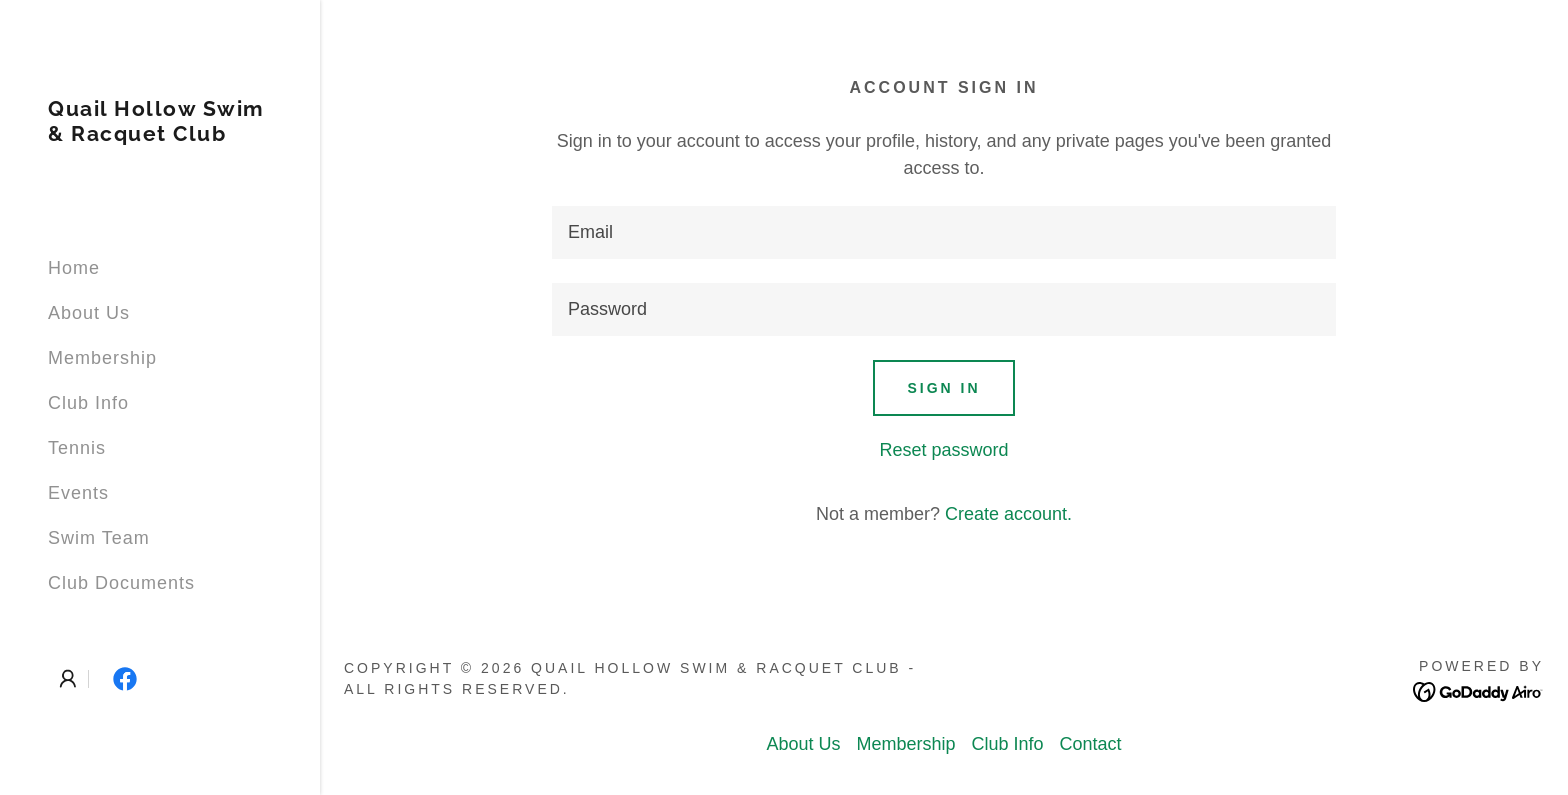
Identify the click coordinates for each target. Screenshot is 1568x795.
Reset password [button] (943, 450)
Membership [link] (102, 358)
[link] (160, 135)
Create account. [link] (1008, 514)
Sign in (943, 388)
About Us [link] (89, 313)
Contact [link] (1091, 744)
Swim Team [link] (99, 538)
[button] (68, 679)
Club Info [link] (88, 403)
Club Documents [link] (121, 583)
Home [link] (74, 268)
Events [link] (78, 493)
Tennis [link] (77, 448)
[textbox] (944, 232)
